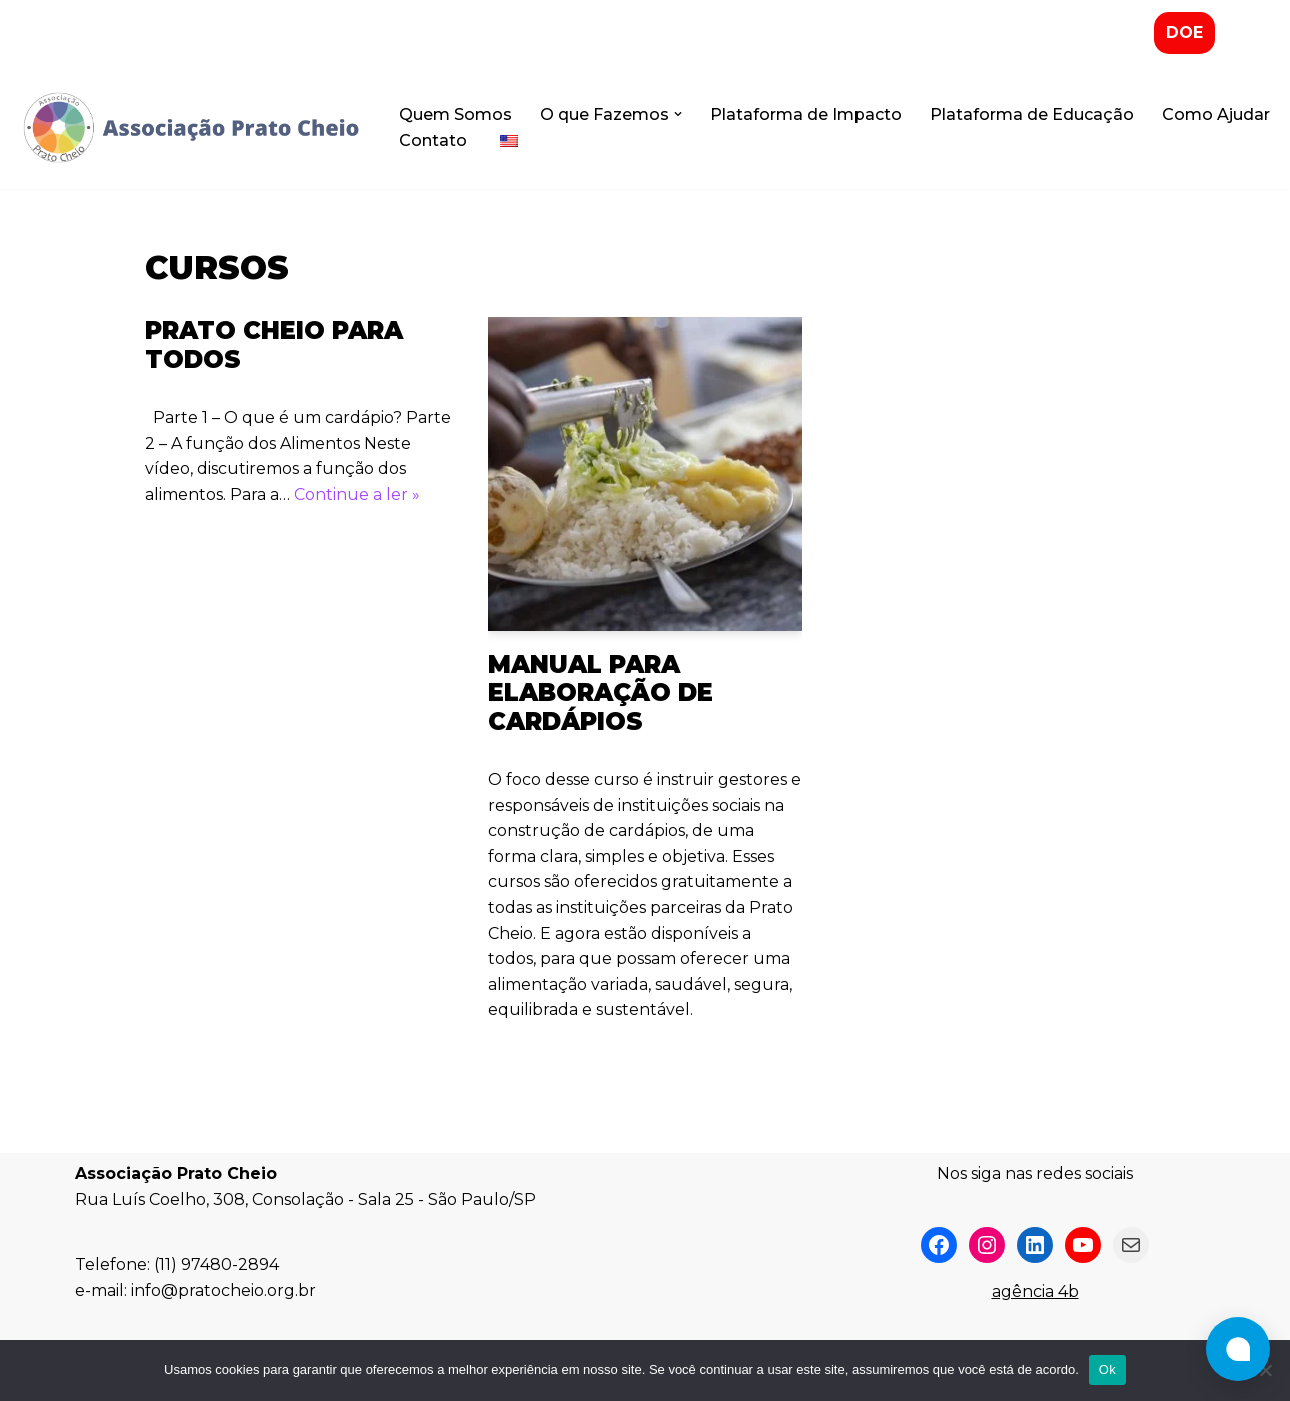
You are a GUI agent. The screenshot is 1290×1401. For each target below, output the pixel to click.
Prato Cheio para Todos (274, 345)
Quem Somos (455, 114)
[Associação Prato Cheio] (190, 128)
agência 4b (1035, 1291)
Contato (433, 140)
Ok (1107, 1369)
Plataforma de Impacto (806, 114)
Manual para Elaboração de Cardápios (600, 693)
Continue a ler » (357, 494)
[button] (678, 114)
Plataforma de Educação (1032, 114)
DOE (1184, 32)
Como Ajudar (1216, 114)
